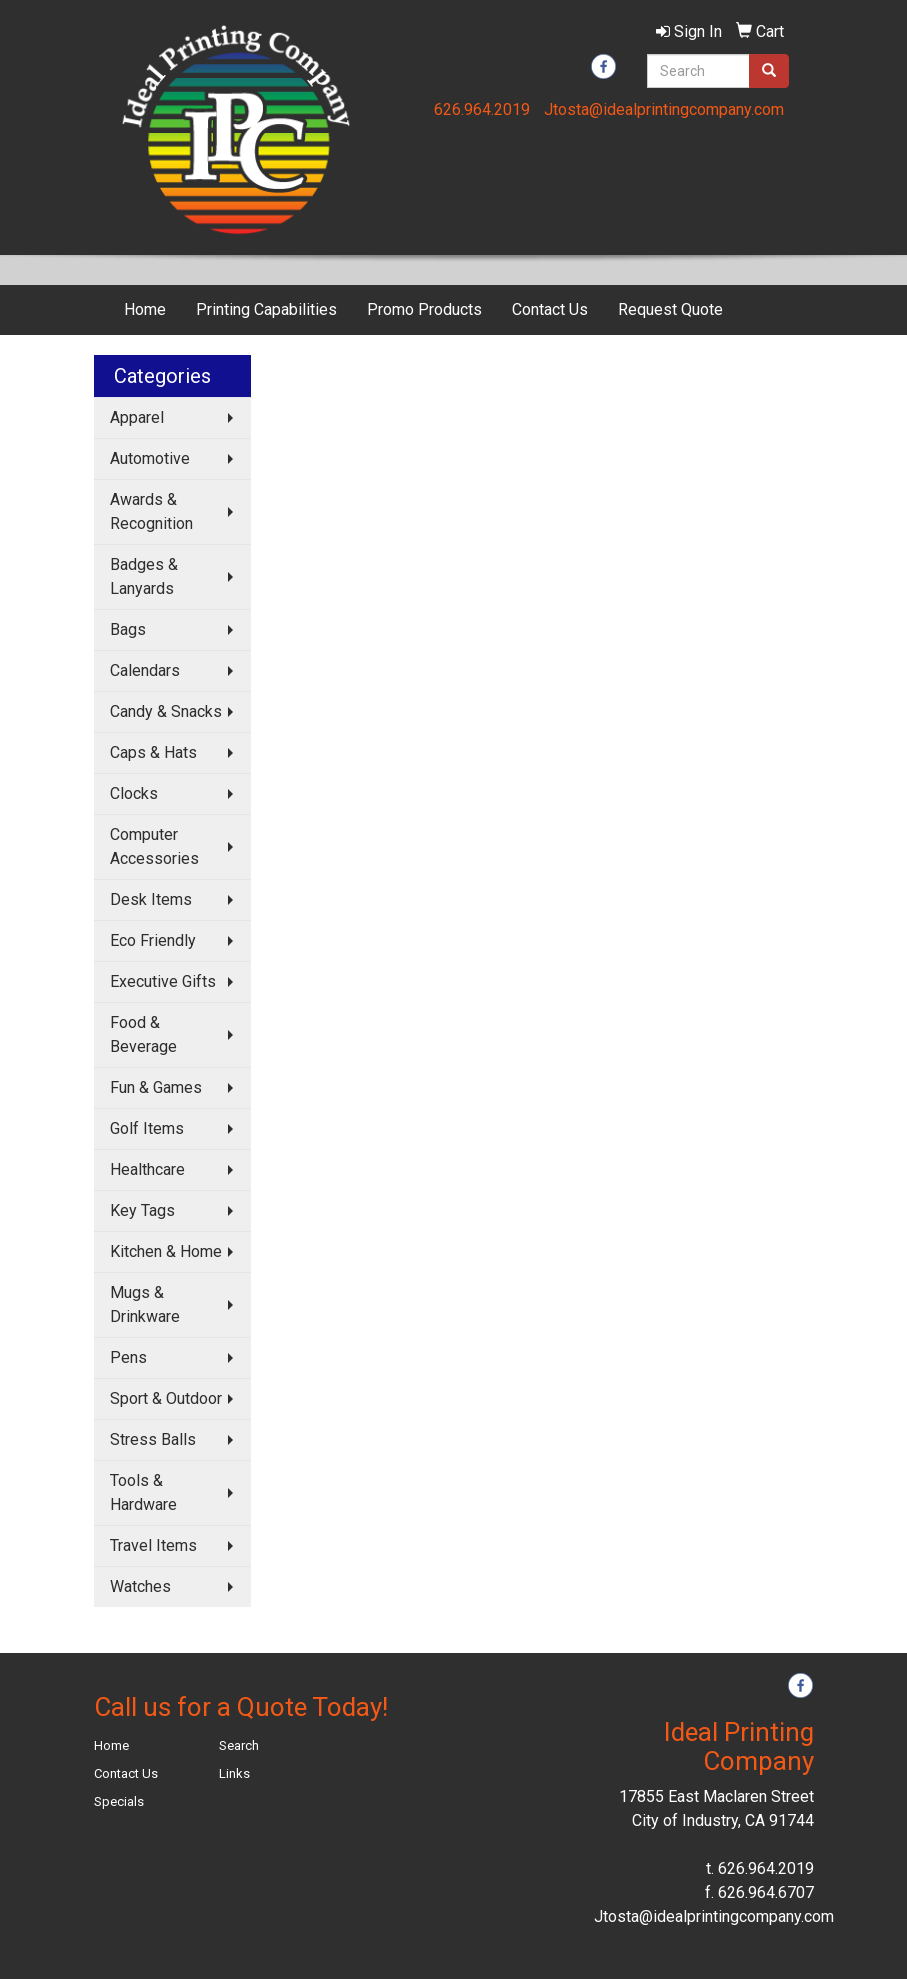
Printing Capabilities (266, 309)
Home (145, 309)
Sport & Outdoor (166, 1398)
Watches (140, 1586)
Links (234, 1773)
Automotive (150, 458)
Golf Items (147, 1128)
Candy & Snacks (166, 711)
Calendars (145, 670)
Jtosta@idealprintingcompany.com (664, 109)
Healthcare (147, 1169)
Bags (128, 629)
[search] (769, 71)
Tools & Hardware (143, 1492)
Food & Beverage (143, 1034)
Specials (119, 1801)
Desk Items (151, 899)
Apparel (137, 417)
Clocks (134, 793)
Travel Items (153, 1545)
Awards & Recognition (151, 511)
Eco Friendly (153, 940)
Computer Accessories (154, 846)
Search (239, 1745)
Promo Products (424, 309)
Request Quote (670, 309)
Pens (128, 1357)
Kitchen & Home (166, 1251)
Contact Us (550, 309)
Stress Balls (153, 1439)
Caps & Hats (153, 752)
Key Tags (142, 1210)
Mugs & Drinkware (145, 1304)
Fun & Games (156, 1087)
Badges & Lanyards (144, 576)
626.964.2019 (482, 109)
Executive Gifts (163, 981)
